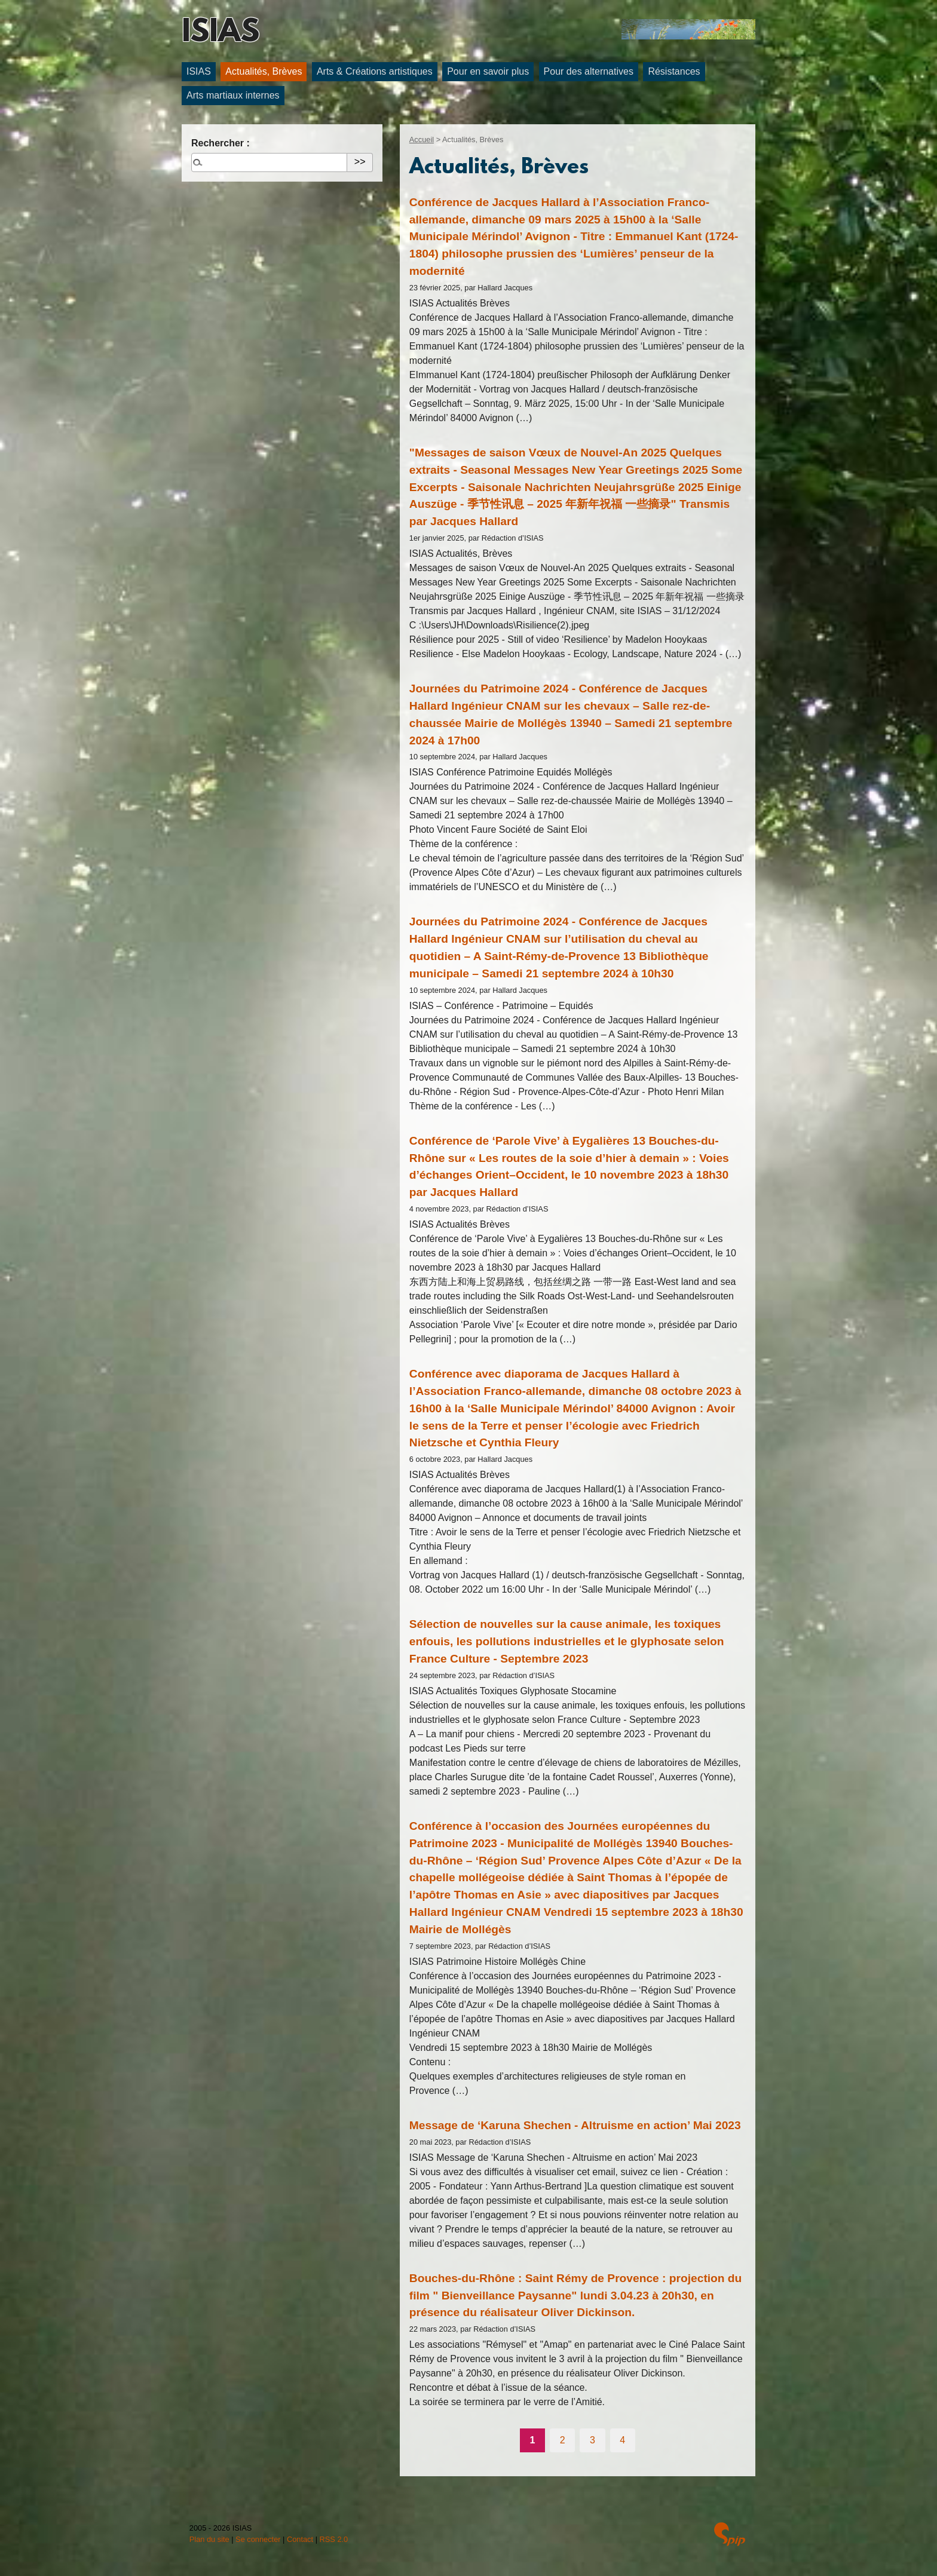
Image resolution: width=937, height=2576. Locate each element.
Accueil (421, 139)
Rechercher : (220, 143)
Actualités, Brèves (263, 71)
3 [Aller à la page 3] (592, 2440)
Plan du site (209, 2539)
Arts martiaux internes (233, 95)
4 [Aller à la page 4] (622, 2440)
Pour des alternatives (588, 71)
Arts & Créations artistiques (375, 71)
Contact (300, 2539)
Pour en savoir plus (488, 71)
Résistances (674, 71)
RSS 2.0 (334, 2539)
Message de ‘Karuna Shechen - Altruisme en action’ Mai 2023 (575, 2125)
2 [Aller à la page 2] (562, 2440)
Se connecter (257, 2539)
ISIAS (220, 33)
